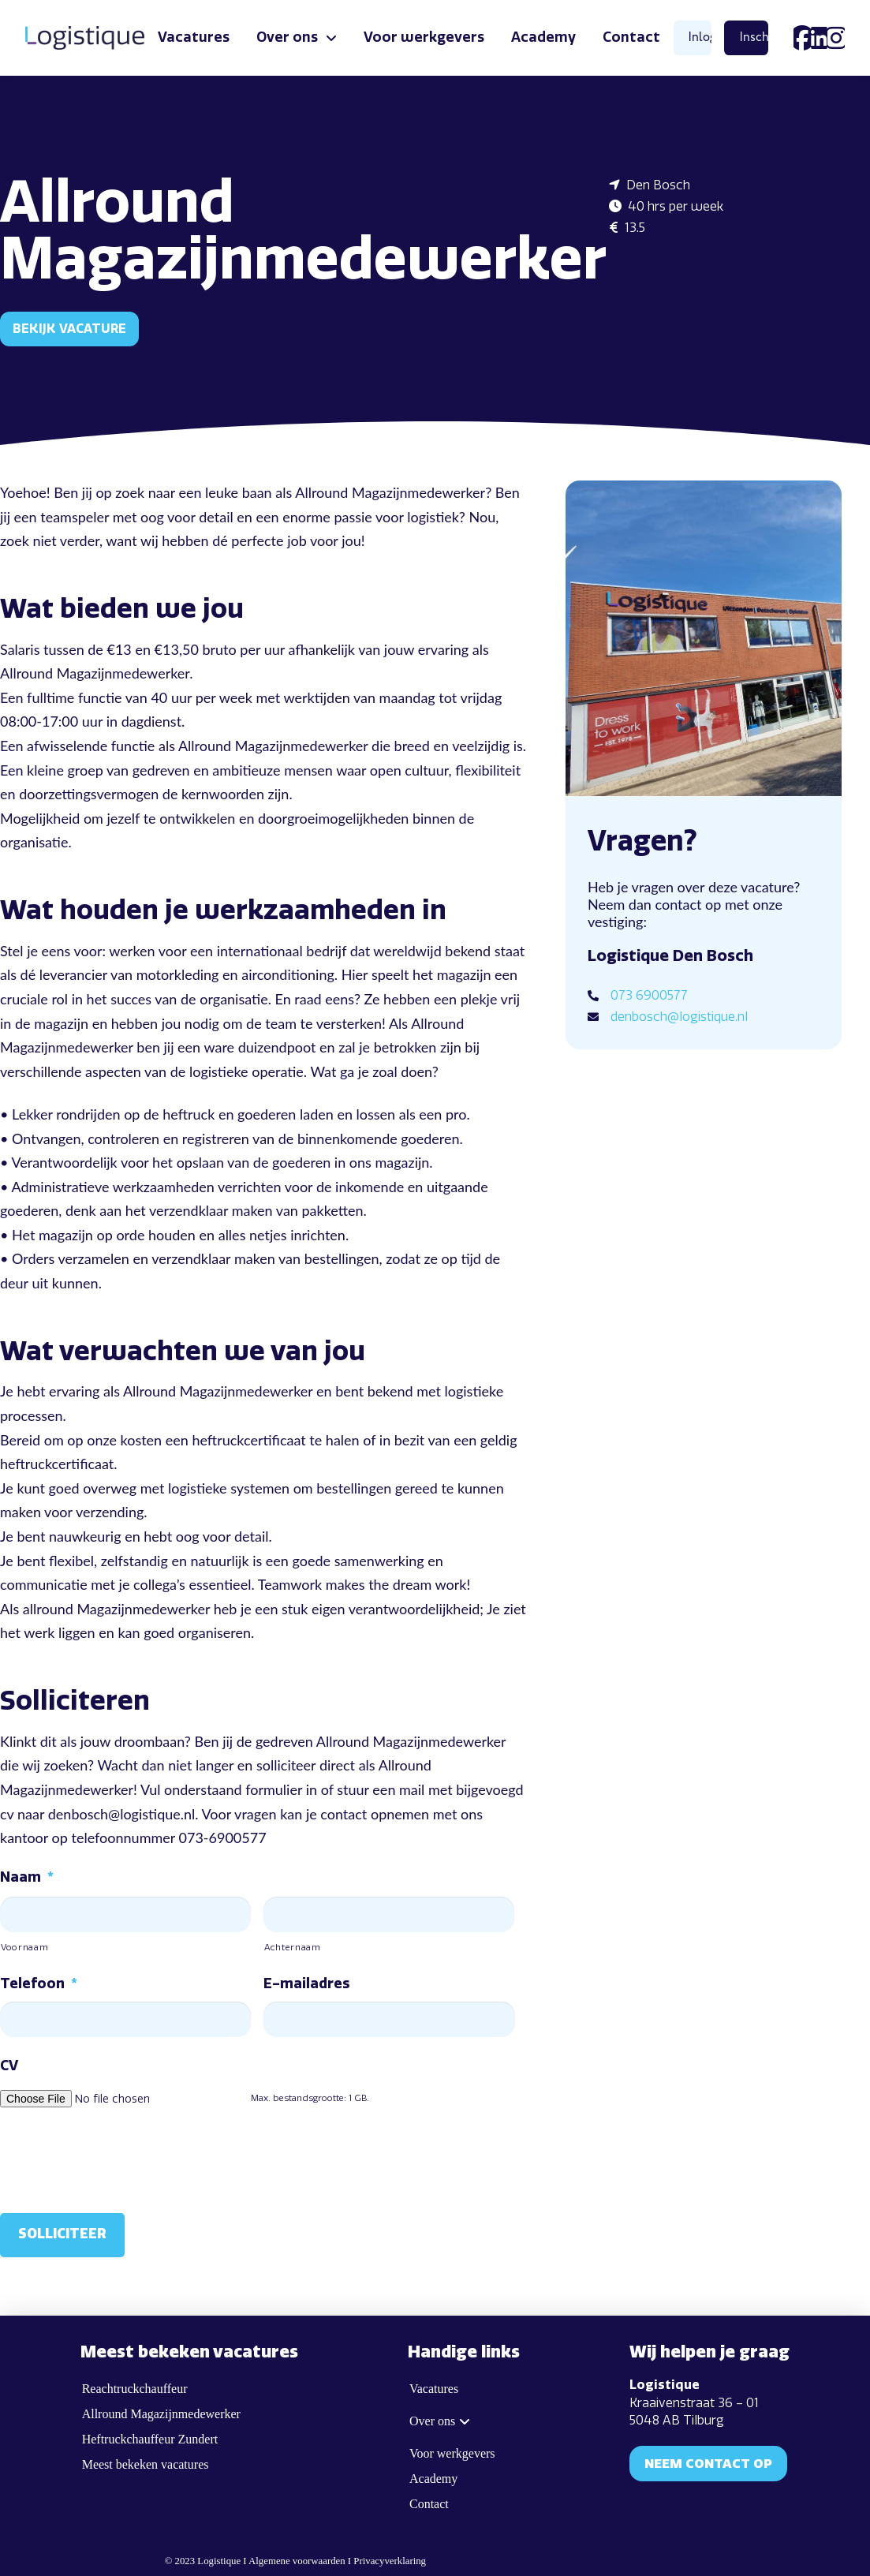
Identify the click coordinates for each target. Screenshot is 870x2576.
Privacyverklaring (389, 2556)
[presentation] (120, 2157)
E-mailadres (306, 1983)
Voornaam (24, 1947)
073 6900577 (649, 995)
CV (9, 2065)
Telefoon (38, 1983)
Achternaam (292, 1947)
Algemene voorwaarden (296, 2556)
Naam (27, 1877)
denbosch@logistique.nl (679, 1016)
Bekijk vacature (69, 328)
